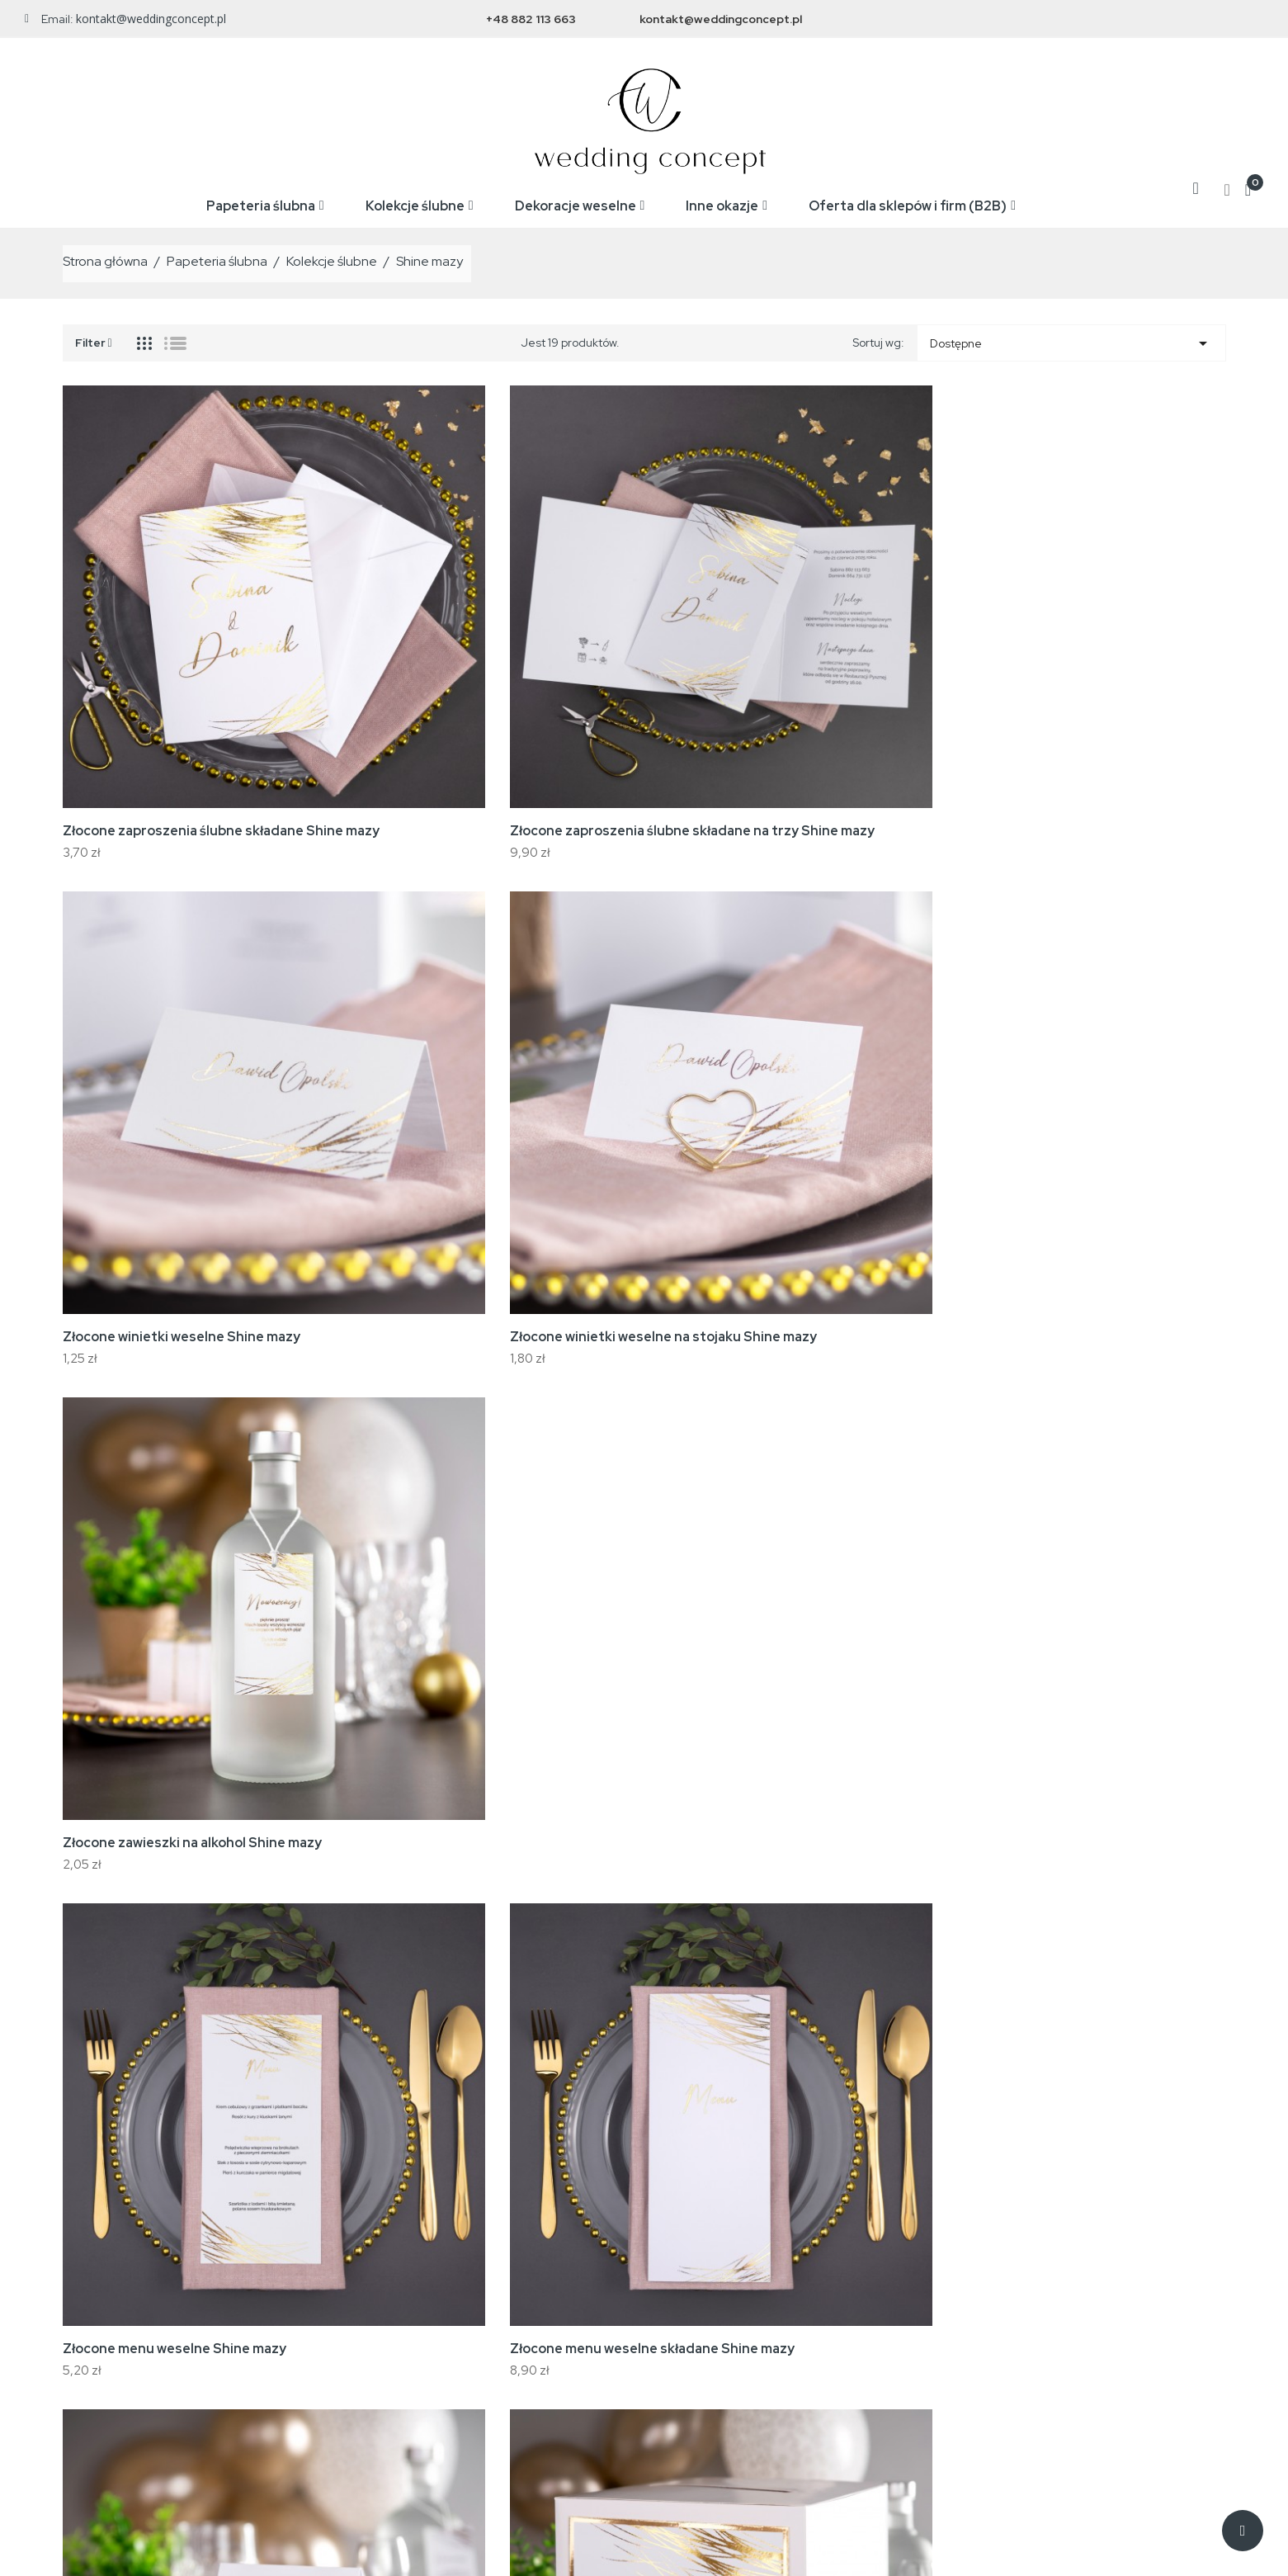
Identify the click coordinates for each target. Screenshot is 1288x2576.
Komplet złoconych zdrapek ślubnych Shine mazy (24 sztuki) (404, 1573)
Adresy (1005, 2322)
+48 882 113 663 (531, 19)
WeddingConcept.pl (221, 2550)
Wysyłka (743, 2248)
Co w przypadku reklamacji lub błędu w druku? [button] (644, 1981)
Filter (94, 337)
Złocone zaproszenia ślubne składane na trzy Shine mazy (391, 630)
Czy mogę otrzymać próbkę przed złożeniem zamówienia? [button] (644, 1848)
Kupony (1005, 2347)
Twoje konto (1031, 2209)
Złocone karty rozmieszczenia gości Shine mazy (873, 1259)
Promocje (483, 2248)
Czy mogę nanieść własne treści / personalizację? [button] (644, 1893)
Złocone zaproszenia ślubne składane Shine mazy (153, 630)
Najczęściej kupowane (516, 2297)
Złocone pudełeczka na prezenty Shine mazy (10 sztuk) (1118, 1259)
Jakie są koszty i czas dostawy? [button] (644, 1936)
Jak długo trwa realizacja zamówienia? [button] (644, 1769)
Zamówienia (1018, 2273)
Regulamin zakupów (775, 2273)
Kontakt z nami (760, 2322)
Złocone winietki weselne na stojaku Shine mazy (865, 630)
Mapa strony (754, 2347)
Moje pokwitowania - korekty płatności (1085, 2297)
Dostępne (1071, 339)
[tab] (644, 1769)
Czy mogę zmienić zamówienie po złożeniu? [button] (644, 2025)
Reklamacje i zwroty (774, 2297)
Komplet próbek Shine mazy (865, 1564)
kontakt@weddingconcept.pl (720, 19)
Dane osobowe (1025, 2248)
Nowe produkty (498, 2273)
